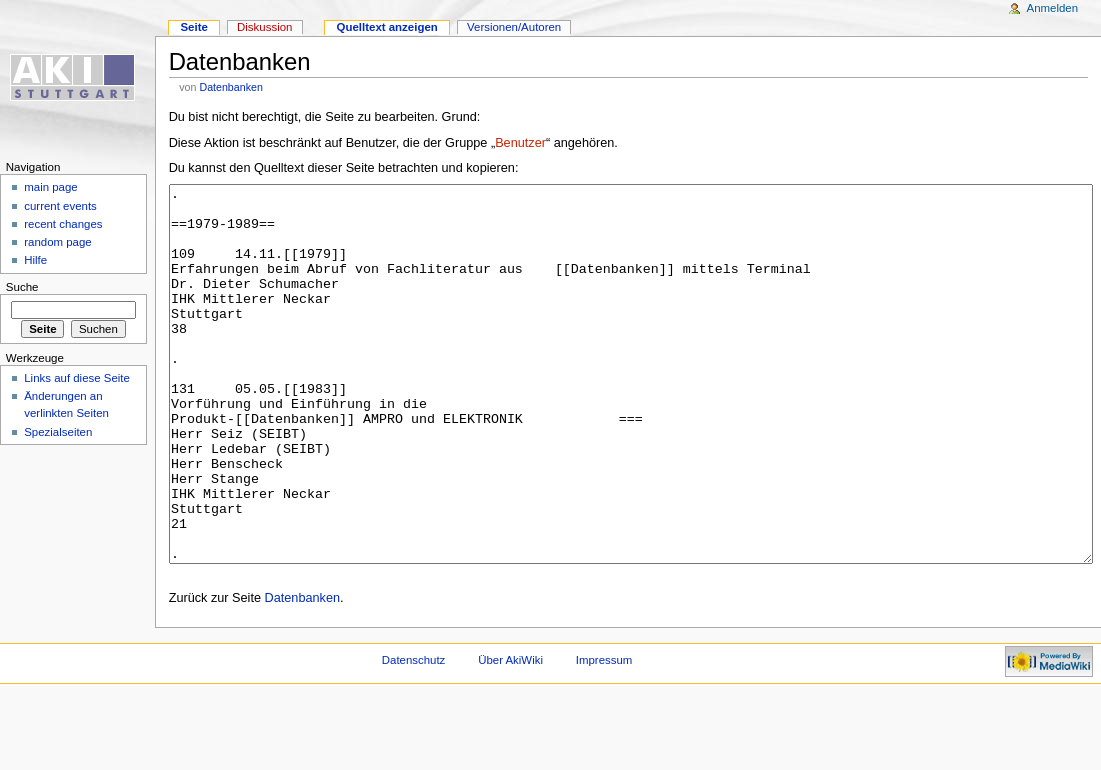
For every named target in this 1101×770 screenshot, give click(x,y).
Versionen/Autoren (514, 27)
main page (51, 187)
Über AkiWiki (510, 735)
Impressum (604, 735)
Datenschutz (414, 735)
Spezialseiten (58, 432)
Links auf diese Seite (77, 378)
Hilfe (35, 260)
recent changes (63, 224)
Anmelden (1053, 8)
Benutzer (520, 143)
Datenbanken (230, 87)
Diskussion (264, 27)
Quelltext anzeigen (387, 27)
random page (58, 242)
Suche (22, 287)
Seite (193, 27)
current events (60, 206)
